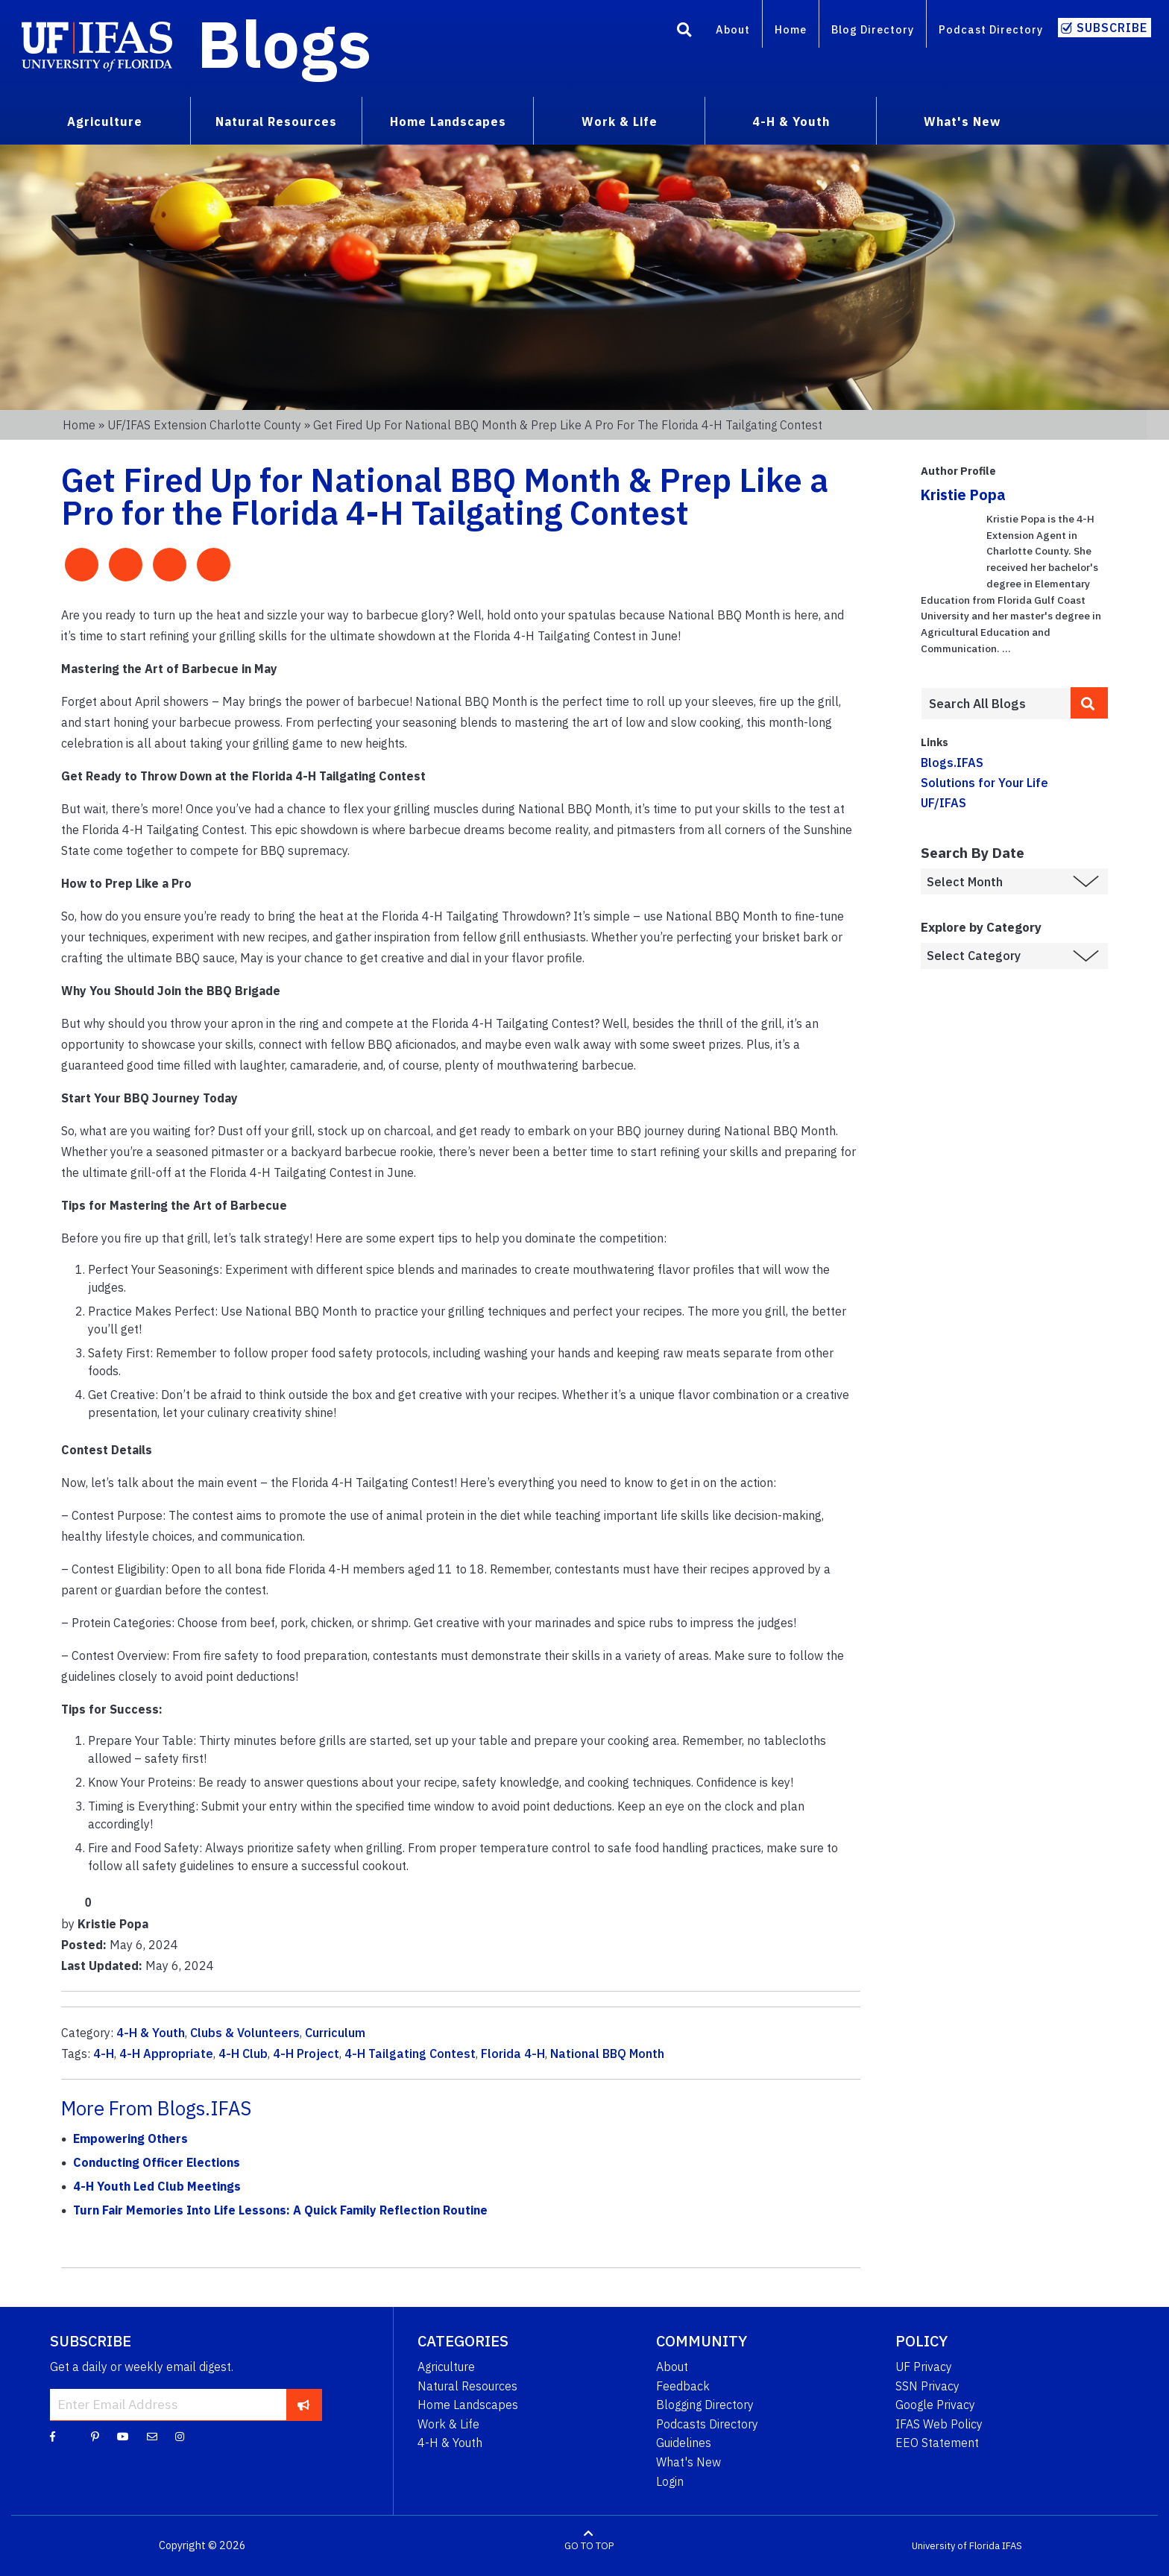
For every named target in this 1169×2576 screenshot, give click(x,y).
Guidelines (683, 2442)
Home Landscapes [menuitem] (448, 121)
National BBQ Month (607, 2053)
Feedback (683, 2385)
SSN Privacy (927, 2385)
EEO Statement (937, 2442)
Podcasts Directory (707, 2423)
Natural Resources (467, 2385)
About (733, 29)
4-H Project (306, 2053)
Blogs (284, 43)
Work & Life (448, 2423)
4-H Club (243, 2053)
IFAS (1012, 2545)
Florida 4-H (513, 2053)
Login (670, 2481)
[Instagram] (179, 2436)
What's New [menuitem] (962, 121)
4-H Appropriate (166, 2053)
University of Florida (956, 2545)
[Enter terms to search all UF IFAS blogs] (996, 703)
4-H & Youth (150, 2032)
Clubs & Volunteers (245, 2032)
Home (791, 29)
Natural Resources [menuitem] (276, 121)
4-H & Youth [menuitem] (791, 121)
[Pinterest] (95, 2436)
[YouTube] (123, 2436)
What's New (688, 2462)
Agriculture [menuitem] (104, 121)
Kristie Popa (963, 494)
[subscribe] (303, 2404)
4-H (103, 2053)
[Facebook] (52, 2436)
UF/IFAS (943, 802)
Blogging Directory (705, 2404)
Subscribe (1112, 27)
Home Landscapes (468, 2404)
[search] (1089, 703)
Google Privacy (935, 2404)
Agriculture (446, 2366)
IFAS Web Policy (939, 2423)
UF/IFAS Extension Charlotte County (204, 424)
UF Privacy (923, 2366)
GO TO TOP (589, 2545)
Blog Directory (872, 29)
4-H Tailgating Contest (410, 2053)
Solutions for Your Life (984, 782)
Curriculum (335, 2032)
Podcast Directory (991, 29)
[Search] (684, 32)
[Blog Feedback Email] (152, 2436)
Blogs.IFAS (952, 762)
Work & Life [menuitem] (620, 121)
